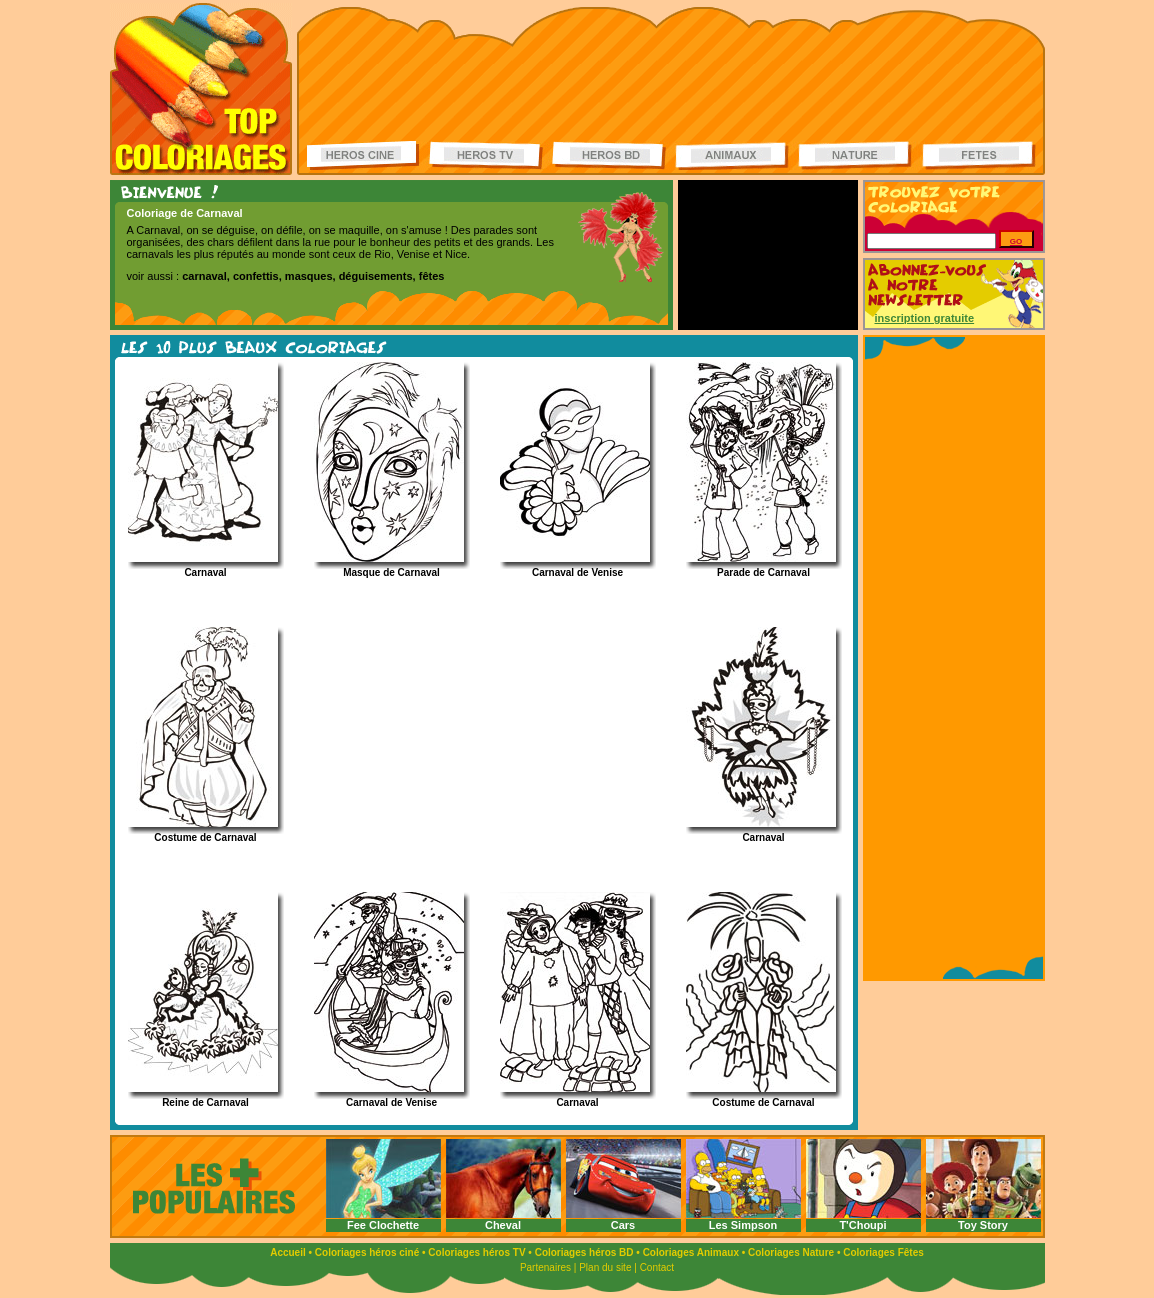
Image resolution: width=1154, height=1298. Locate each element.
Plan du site (605, 1267)
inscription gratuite (925, 318)
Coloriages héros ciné (367, 1252)
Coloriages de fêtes (979, 155)
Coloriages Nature (791, 1252)
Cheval (503, 1225)
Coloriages (201, 89)
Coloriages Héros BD (609, 155)
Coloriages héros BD (584, 1252)
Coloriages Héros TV (486, 155)
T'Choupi (862, 1225)
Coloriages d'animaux (732, 155)
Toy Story (983, 1225)
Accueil (288, 1252)
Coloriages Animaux (691, 1252)
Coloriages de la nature (855, 155)
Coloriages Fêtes (883, 1252)
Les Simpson (743, 1225)
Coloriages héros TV (476, 1252)
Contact (657, 1267)
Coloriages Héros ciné (364, 155)
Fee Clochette (383, 1225)
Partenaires (545, 1267)
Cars (623, 1225)
